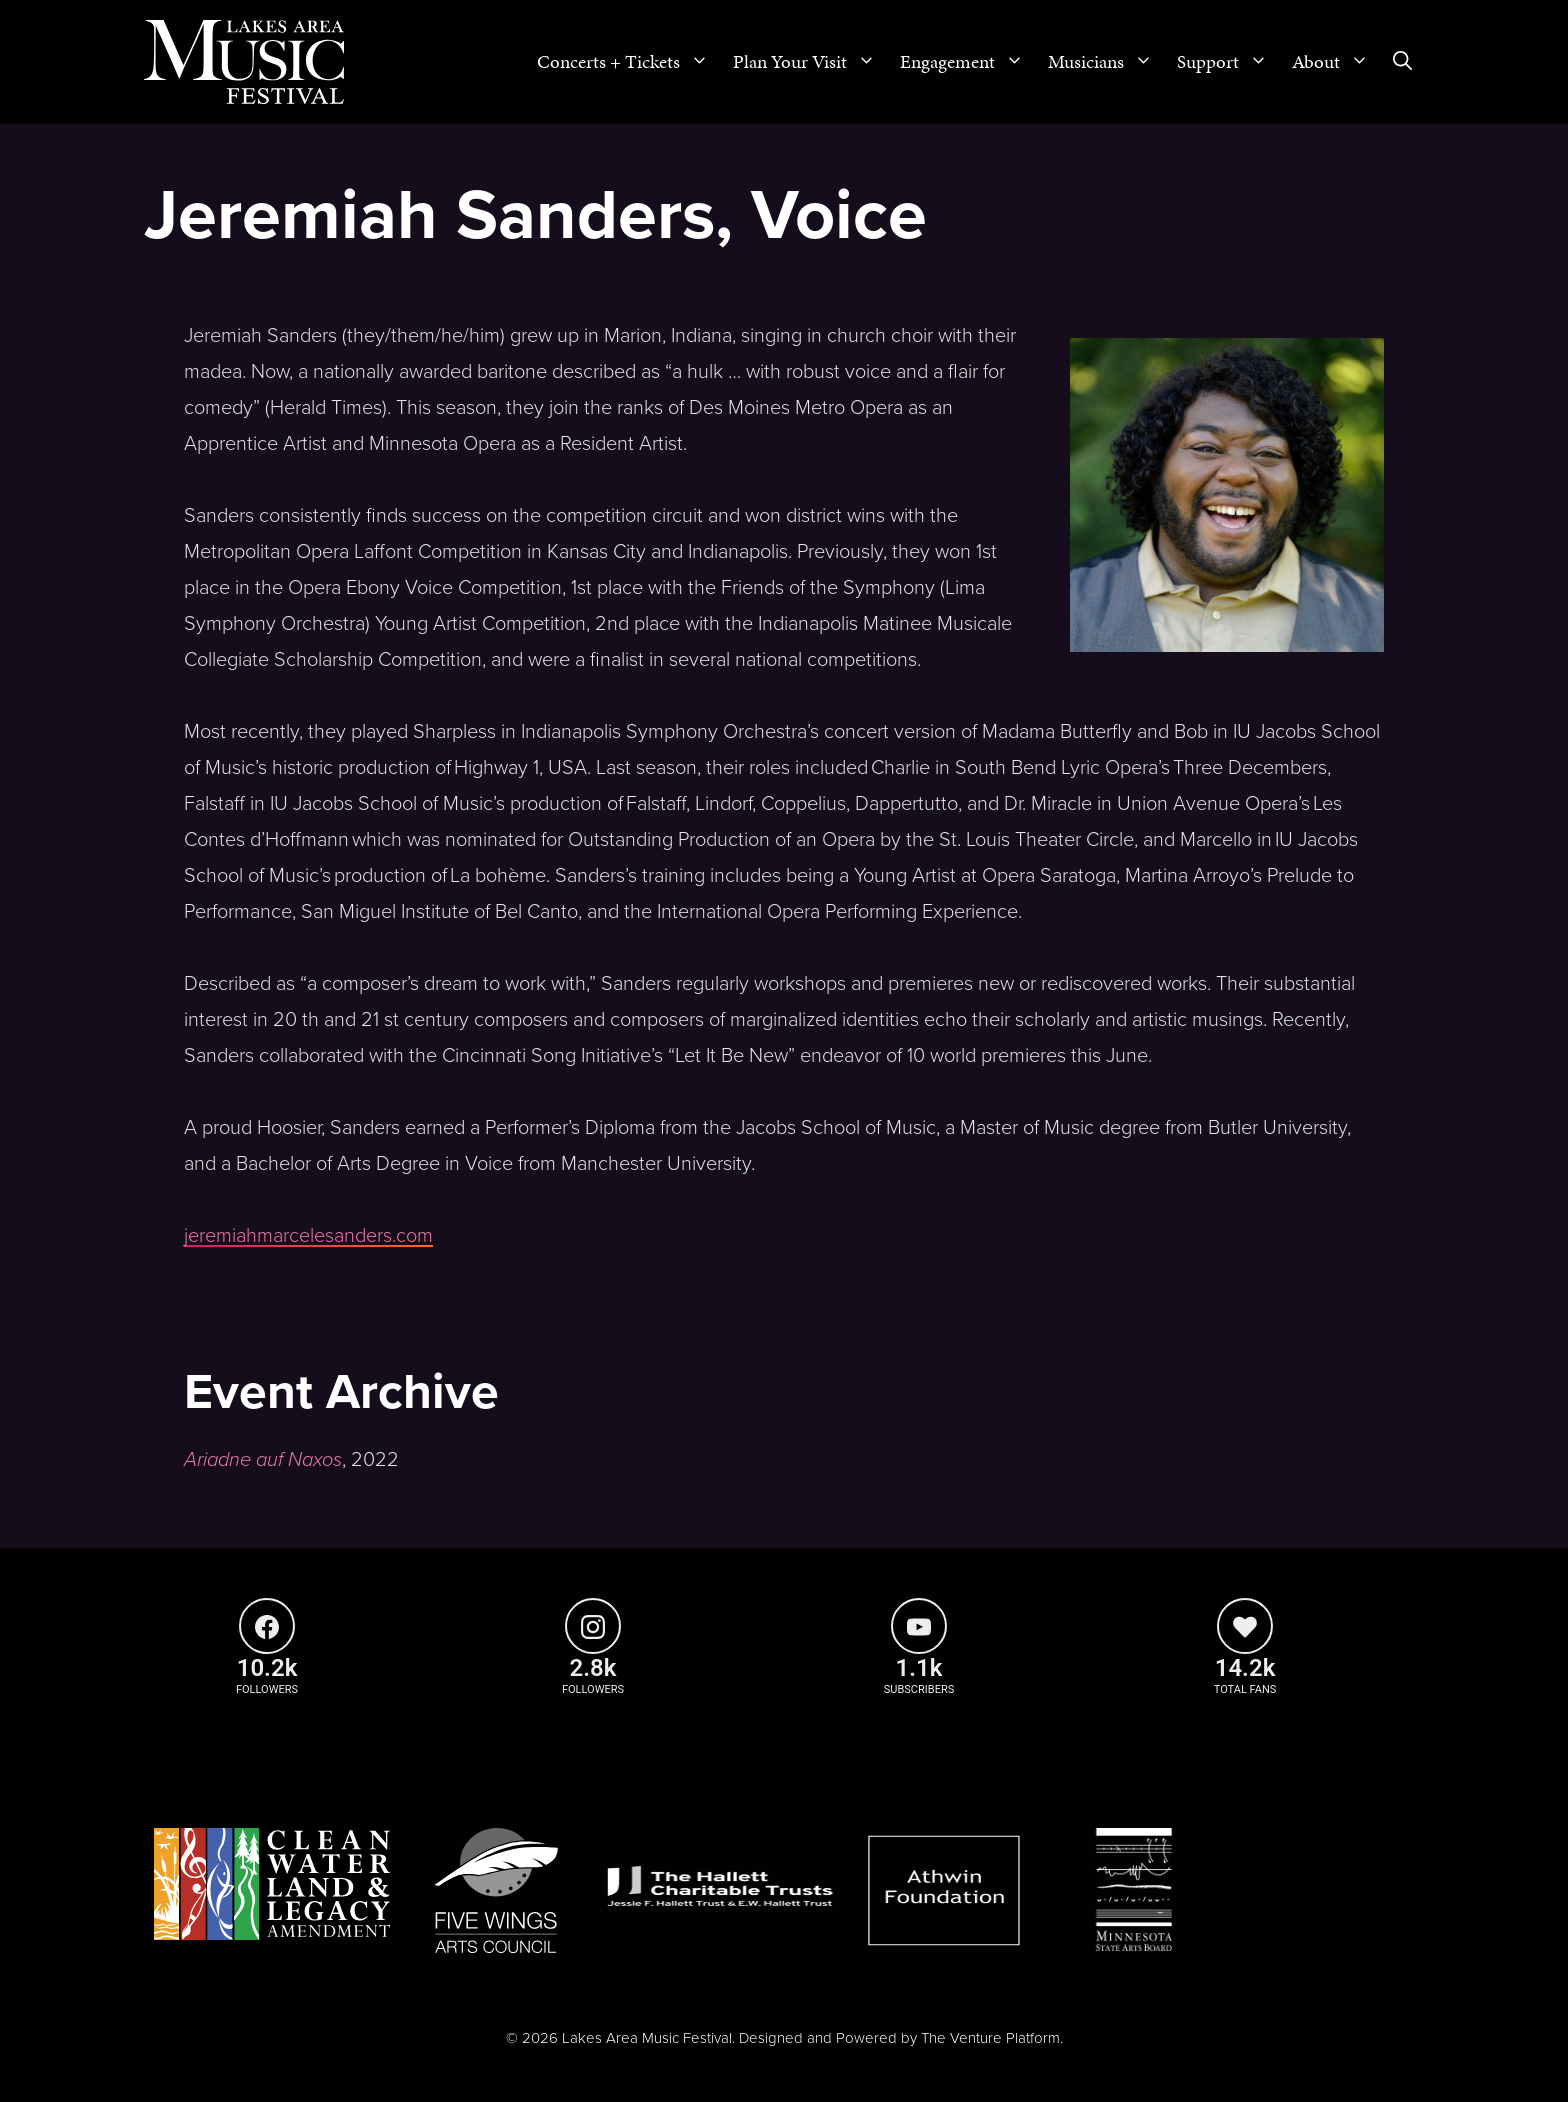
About (1336, 62)
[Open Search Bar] (1402, 62)
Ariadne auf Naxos (263, 1460)
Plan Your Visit (810, 62)
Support (1228, 62)
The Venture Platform (990, 2038)
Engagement (968, 62)
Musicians (1106, 62)
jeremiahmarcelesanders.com (308, 1236)
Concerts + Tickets (629, 62)
